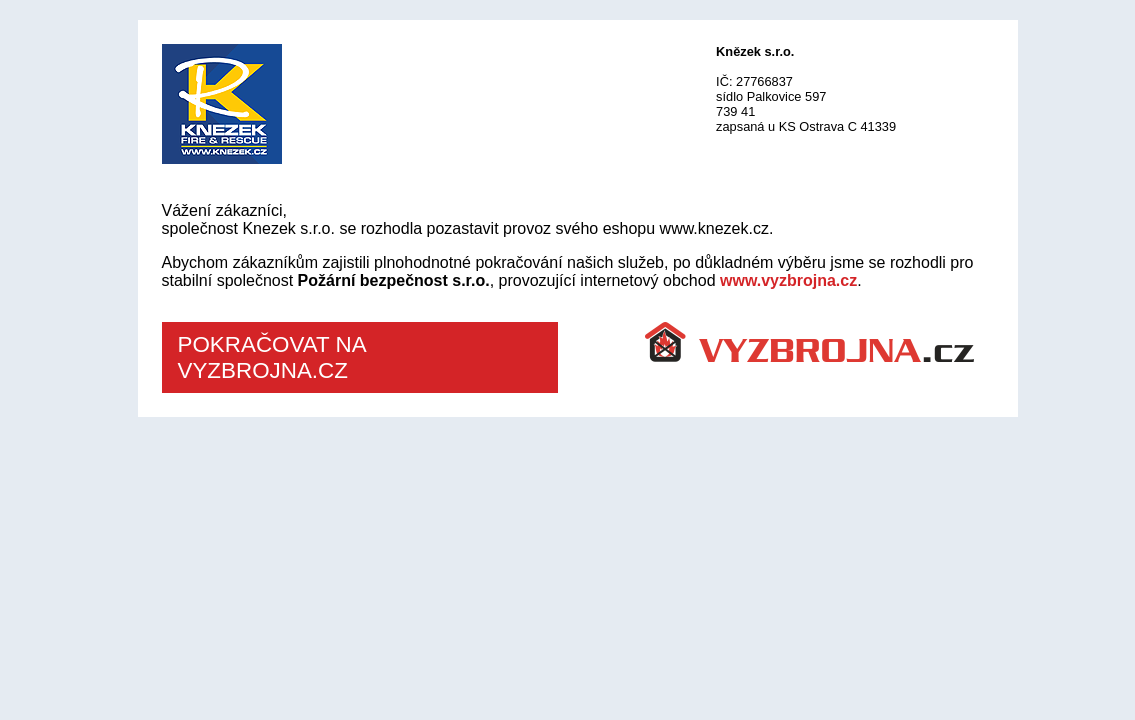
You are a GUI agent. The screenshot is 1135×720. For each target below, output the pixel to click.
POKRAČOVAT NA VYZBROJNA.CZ (272, 357)
